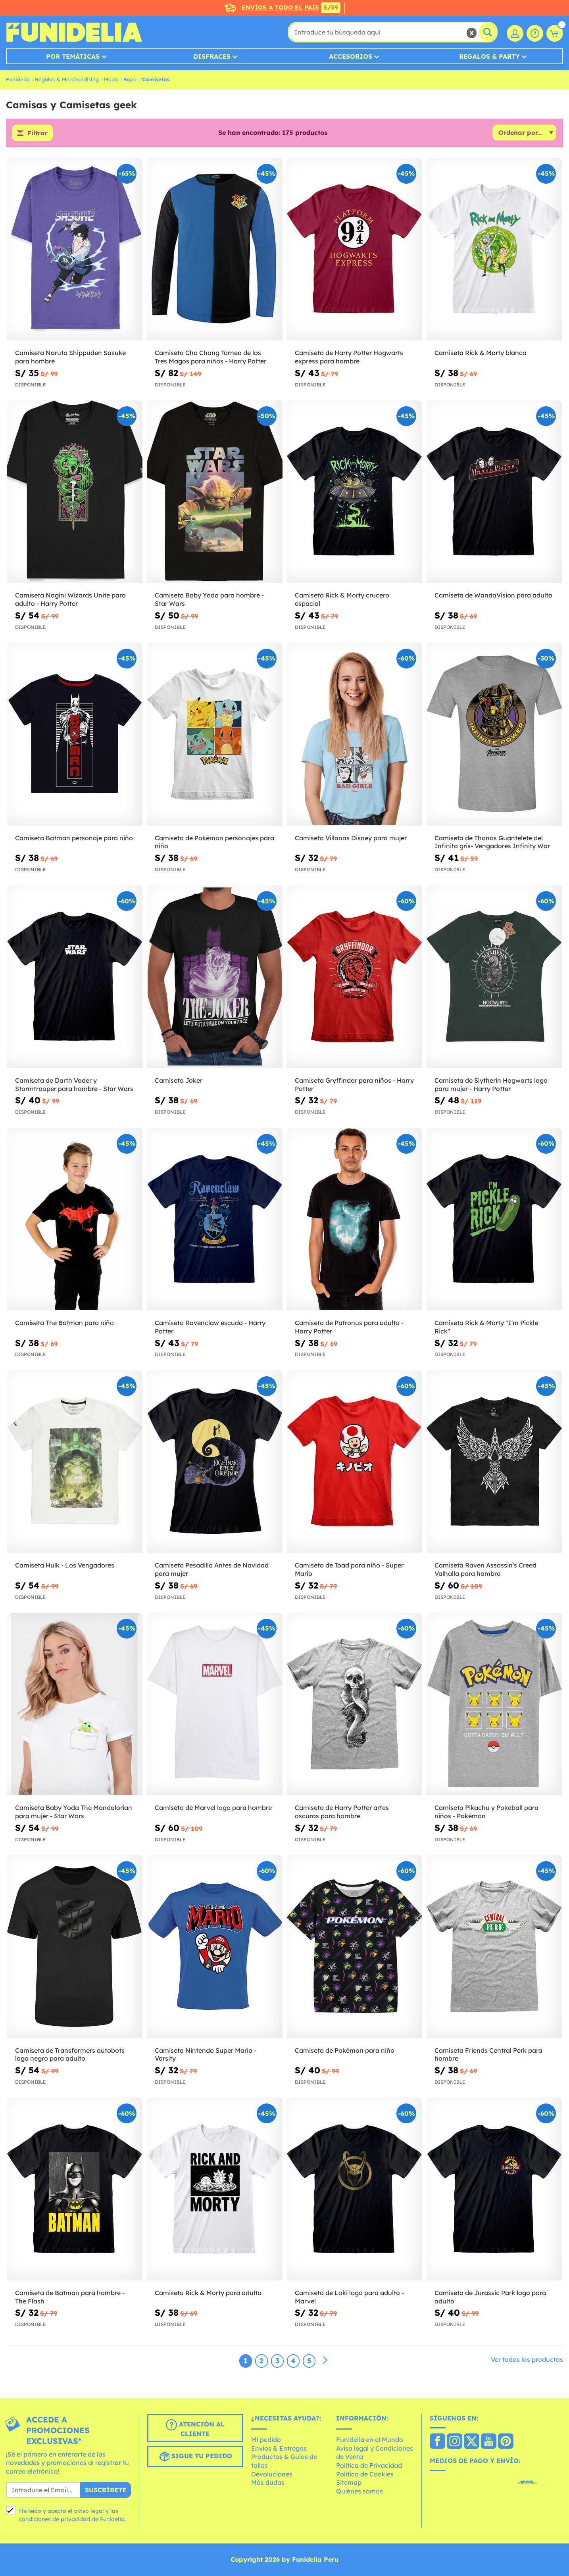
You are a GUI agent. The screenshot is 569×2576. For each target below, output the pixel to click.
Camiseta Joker (178, 1080)
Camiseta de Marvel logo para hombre (213, 1807)
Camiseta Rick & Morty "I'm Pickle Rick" (486, 1327)
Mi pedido (266, 2439)
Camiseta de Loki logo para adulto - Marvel (349, 2297)
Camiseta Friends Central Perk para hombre (488, 2054)
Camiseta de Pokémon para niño (344, 2050)
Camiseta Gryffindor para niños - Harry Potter (354, 1084)
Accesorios (350, 56)
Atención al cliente (195, 2428)
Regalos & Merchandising (67, 79)
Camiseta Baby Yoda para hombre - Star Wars (209, 599)
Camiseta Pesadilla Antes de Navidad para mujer (212, 1569)
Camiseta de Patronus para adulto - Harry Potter (349, 1327)
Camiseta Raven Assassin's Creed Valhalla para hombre (485, 1569)
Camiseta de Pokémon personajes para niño (214, 842)
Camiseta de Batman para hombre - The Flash (70, 2297)
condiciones (35, 2519)
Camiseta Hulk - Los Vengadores (64, 1565)
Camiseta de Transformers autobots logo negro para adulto (70, 2054)
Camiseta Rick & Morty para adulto (208, 2293)
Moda (111, 79)
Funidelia (17, 79)
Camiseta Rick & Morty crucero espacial (342, 599)
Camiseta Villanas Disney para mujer (351, 838)
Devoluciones (271, 2474)
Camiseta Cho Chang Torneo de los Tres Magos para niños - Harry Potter (210, 357)
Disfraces (212, 56)
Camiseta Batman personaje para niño (74, 838)
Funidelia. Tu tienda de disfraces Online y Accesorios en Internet (74, 32)
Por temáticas (73, 56)
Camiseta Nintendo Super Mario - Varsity (205, 2054)
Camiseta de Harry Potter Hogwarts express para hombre (349, 357)
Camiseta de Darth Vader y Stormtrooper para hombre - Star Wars (74, 1084)
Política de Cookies (365, 2474)
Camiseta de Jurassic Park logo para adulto (490, 2297)
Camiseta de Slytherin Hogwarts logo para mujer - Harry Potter (491, 1084)
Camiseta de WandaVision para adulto (493, 595)
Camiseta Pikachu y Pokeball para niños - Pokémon (486, 1812)
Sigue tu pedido (195, 2456)
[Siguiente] (325, 2360)
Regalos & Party (489, 56)
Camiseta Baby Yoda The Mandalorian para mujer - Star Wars (73, 1812)
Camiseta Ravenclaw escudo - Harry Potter (210, 1327)
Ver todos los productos (527, 2359)
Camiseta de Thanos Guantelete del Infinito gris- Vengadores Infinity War (492, 842)
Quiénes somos (359, 2491)
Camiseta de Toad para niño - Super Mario (349, 1569)
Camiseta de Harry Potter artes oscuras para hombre (342, 1812)
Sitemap (348, 2482)
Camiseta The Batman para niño (64, 1323)
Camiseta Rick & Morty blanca (480, 353)
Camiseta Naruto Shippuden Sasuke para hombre (70, 357)
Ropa (129, 79)
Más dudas (267, 2482)
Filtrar (37, 133)
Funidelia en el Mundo (369, 2439)
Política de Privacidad (369, 2465)
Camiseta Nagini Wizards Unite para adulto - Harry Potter (70, 599)
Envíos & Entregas (279, 2448)
